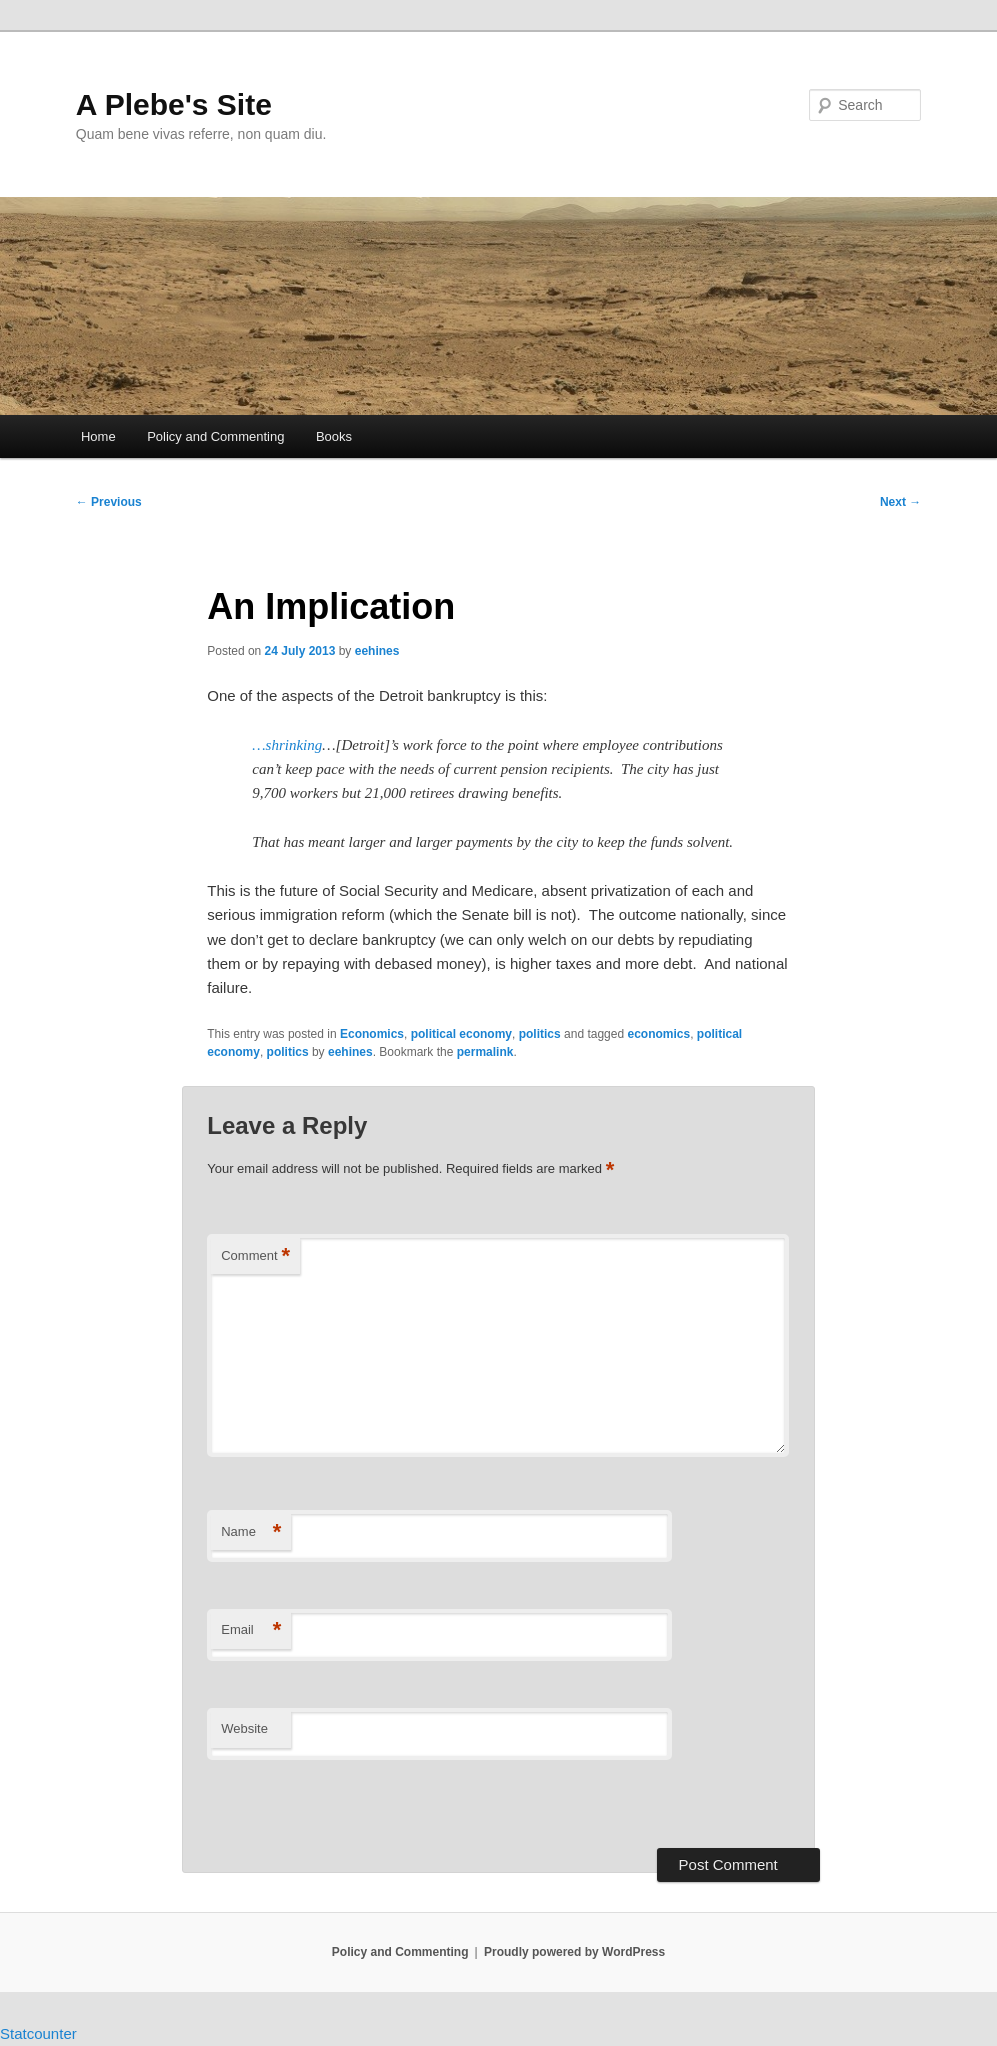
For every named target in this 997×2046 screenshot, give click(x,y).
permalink (485, 1052)
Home (98, 436)
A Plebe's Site (174, 104)
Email (251, 1630)
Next (900, 502)
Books (334, 436)
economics (658, 1034)
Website (244, 1728)
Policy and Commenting (215, 436)
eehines (377, 651)
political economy (461, 1034)
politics (540, 1034)
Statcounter (38, 2033)
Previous (109, 502)
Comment (255, 1256)
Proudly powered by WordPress (574, 1952)
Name (251, 1532)
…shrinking (287, 745)
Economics (372, 1034)
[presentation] (344, 1805)
